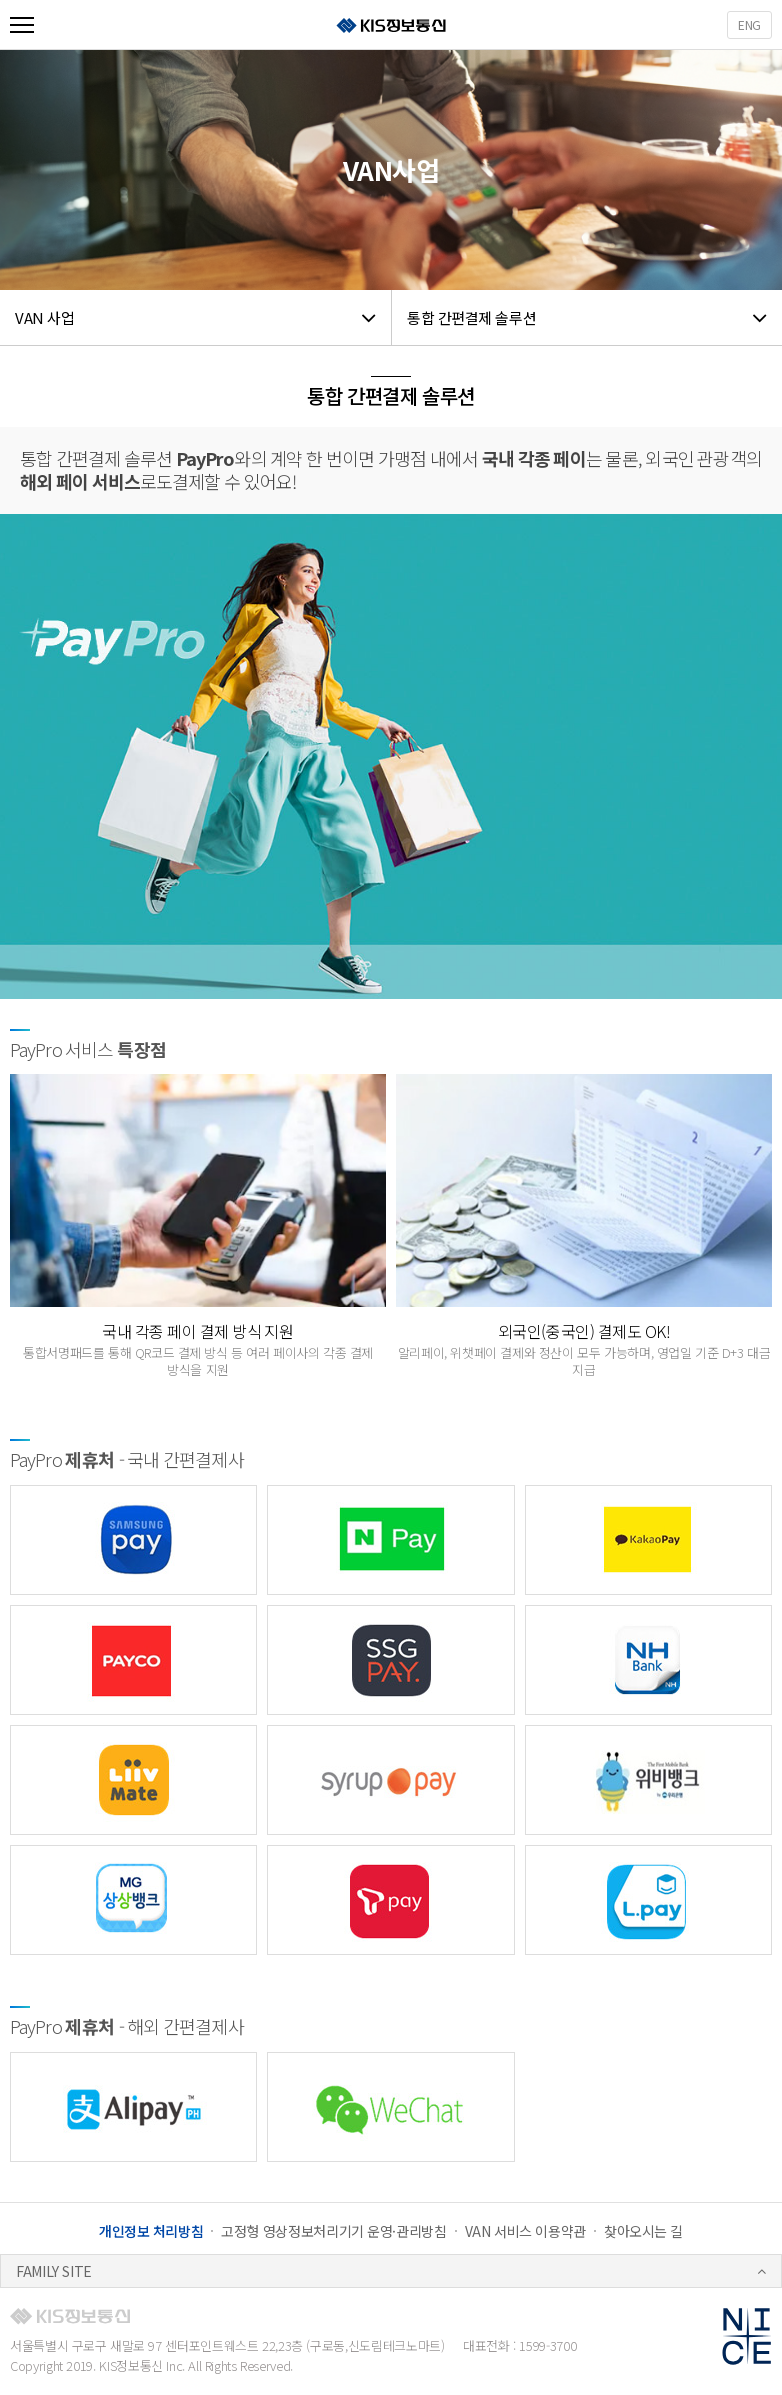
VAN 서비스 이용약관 (525, 2231)
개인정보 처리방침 (151, 2231)
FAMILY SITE (54, 2271)
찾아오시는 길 (643, 2231)
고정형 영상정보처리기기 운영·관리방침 (333, 2231)
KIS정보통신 (391, 25)
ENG (749, 24)
